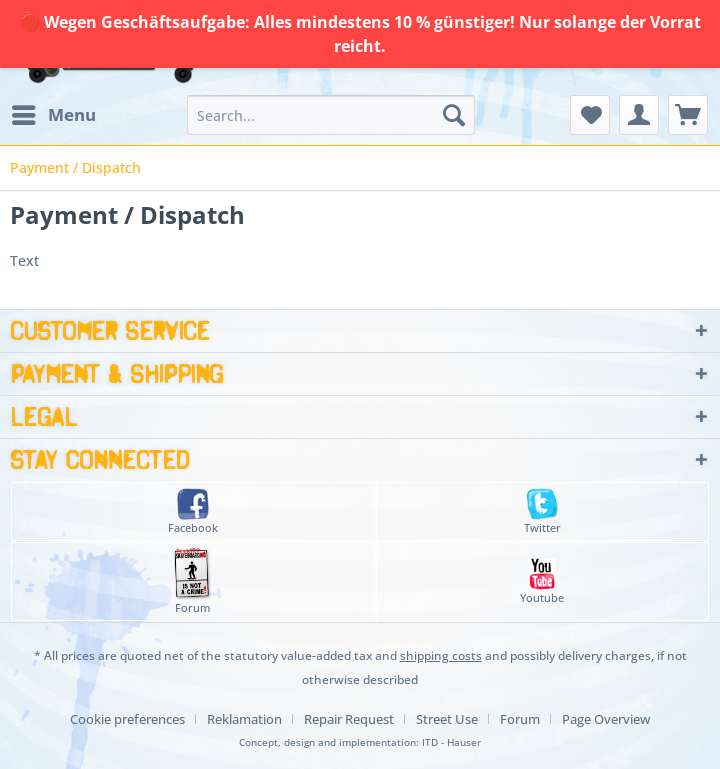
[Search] (454, 115)
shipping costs (441, 655)
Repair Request (349, 719)
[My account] (639, 115)
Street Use (447, 719)
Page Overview (606, 719)
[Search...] (331, 115)
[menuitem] (53, 115)
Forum (192, 581)
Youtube (542, 581)
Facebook (193, 511)
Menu (54, 112)
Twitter (542, 511)
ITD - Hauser (451, 742)
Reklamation (244, 719)
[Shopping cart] (688, 115)
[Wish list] (590, 115)
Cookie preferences (127, 719)
